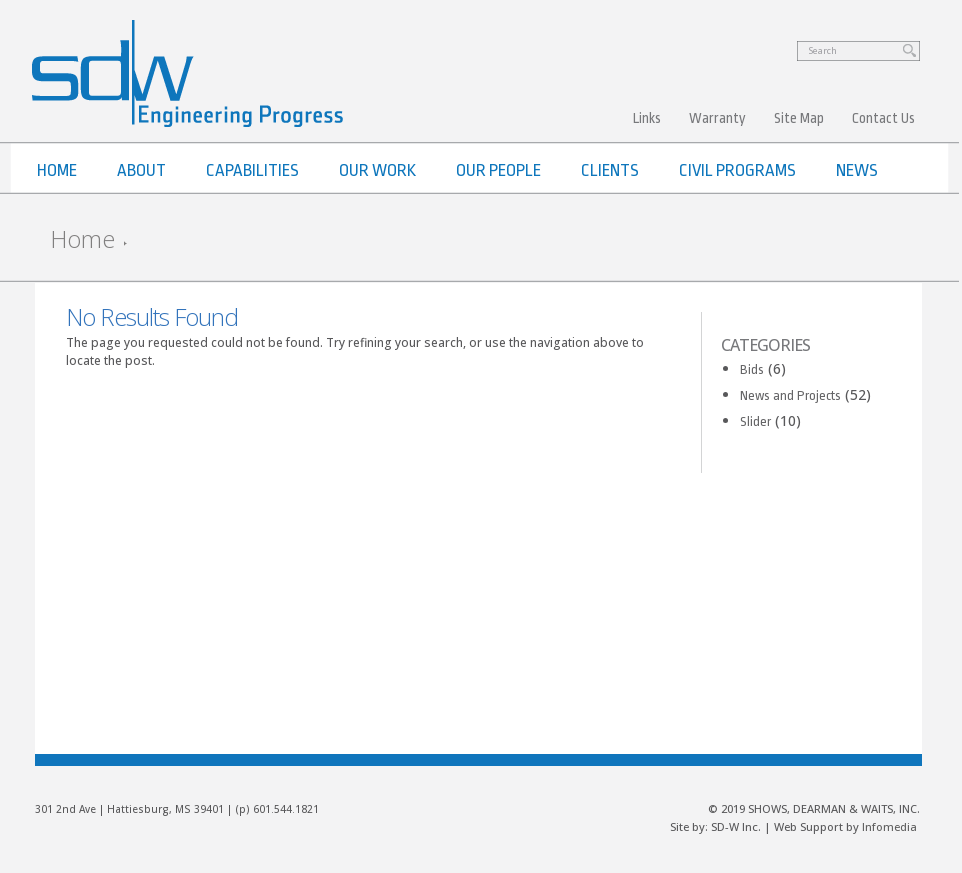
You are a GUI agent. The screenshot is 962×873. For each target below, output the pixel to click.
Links (647, 118)
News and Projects (790, 395)
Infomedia (889, 826)
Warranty (717, 118)
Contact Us (883, 118)
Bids (752, 369)
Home (82, 238)
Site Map (799, 118)
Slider (755, 421)
